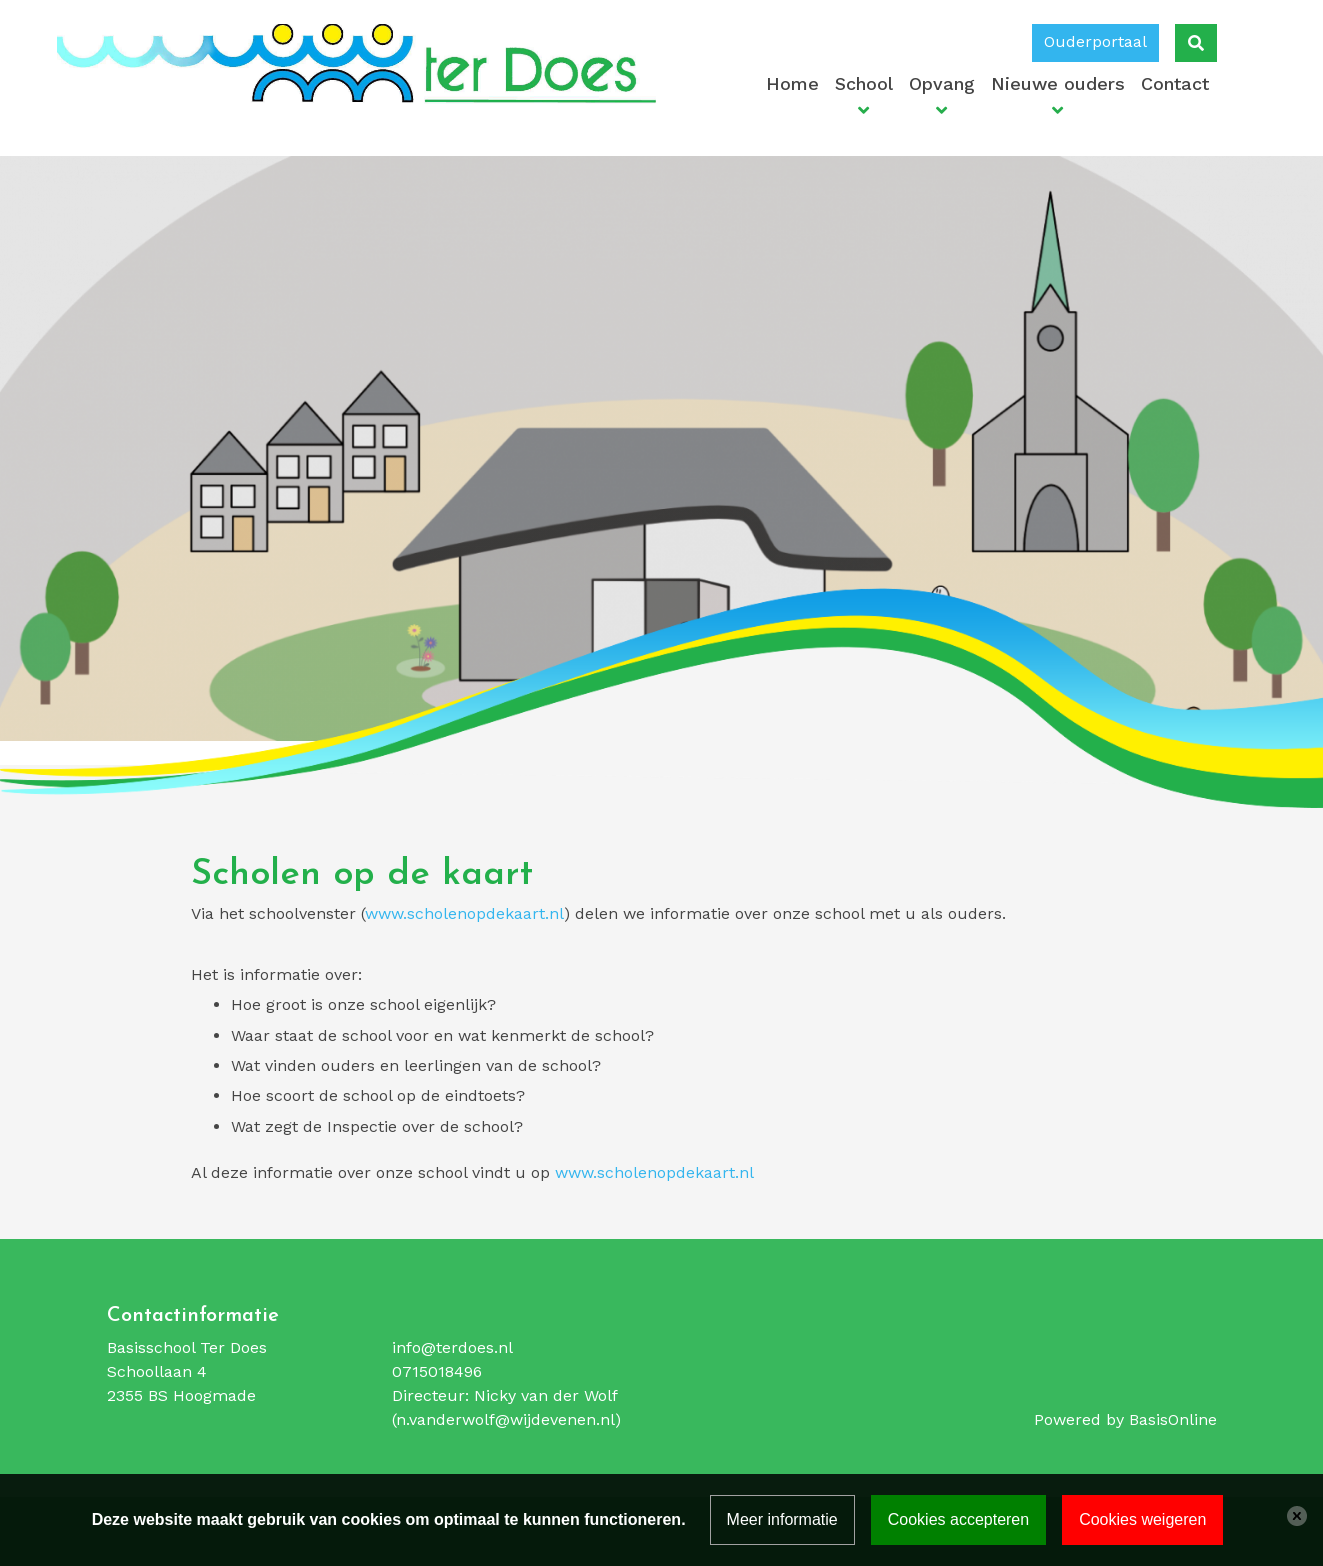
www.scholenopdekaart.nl (464, 913)
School (864, 83)
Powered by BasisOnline (1125, 1419)
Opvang (942, 83)
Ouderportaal (1095, 41)
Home (792, 83)
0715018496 (437, 1371)
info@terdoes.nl (452, 1347)
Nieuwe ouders (1058, 83)
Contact (1175, 83)
